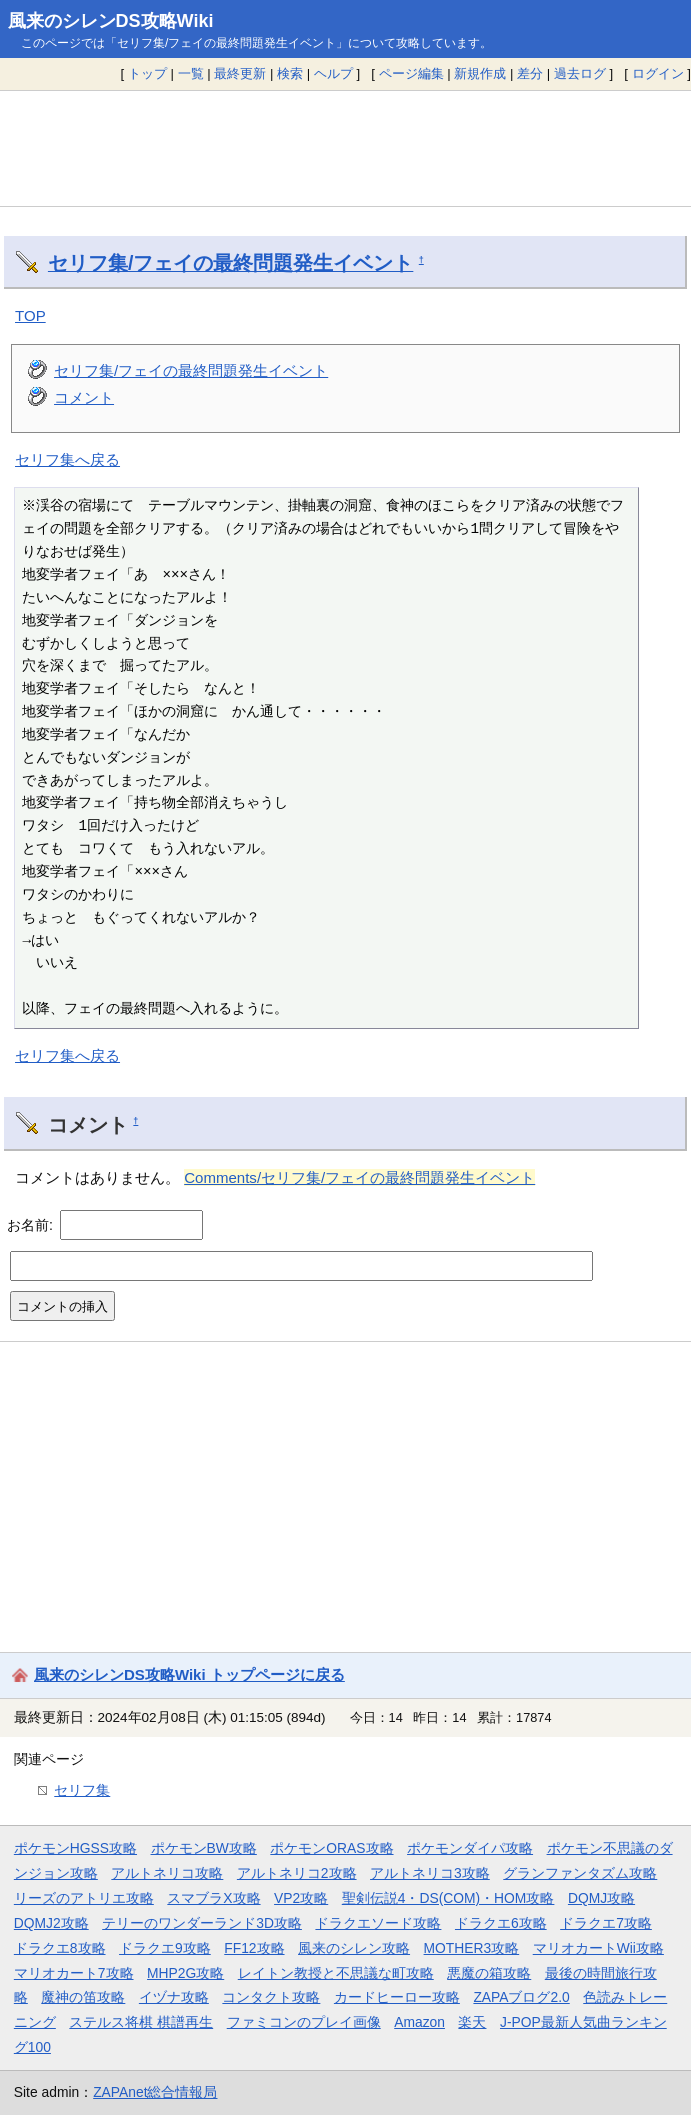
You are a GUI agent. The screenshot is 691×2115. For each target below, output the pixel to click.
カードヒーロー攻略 (397, 1997)
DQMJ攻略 (601, 1898)
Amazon (419, 2022)
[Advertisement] (345, 148)
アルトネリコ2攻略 (297, 1873)
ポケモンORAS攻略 (331, 1848)
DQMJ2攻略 (51, 1923)
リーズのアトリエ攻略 (84, 1898)
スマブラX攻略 (213, 1898)
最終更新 (240, 73)
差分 (530, 73)
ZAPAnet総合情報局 (155, 2092)
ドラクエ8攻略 (60, 1948)
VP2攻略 (301, 1898)
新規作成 (480, 73)
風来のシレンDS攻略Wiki (111, 21)
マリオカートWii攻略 (598, 1948)
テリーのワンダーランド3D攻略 (202, 1923)
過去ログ (580, 73)
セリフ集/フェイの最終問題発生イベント (230, 263)
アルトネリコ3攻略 (430, 1873)
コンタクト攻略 (271, 1997)
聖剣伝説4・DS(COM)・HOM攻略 (448, 1898)
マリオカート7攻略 (74, 1973)
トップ (147, 73)
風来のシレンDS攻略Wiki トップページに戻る (189, 1674)
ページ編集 (411, 73)
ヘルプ (333, 73)
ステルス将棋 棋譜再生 (141, 2022)
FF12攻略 (254, 1948)
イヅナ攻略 (174, 1997)
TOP (30, 315)
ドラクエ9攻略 (165, 1948)
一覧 (191, 73)
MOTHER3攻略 (472, 1948)
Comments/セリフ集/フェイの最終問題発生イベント (359, 1177)
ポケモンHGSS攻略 (75, 1848)
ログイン (658, 73)
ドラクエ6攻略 (501, 1923)
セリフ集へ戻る (67, 459)
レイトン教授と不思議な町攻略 (336, 1973)
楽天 (472, 2022)
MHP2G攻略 (185, 1973)
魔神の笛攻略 (83, 1997)
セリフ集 (82, 1790)
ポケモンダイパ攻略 (470, 1848)
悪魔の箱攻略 (489, 1973)
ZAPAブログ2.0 (521, 1997)
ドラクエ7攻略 (606, 1923)
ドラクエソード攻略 (378, 1923)
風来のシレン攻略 (354, 1948)
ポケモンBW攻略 (204, 1848)
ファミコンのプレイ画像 (304, 2022)
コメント (84, 397)
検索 (290, 73)
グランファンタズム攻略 (580, 1873)
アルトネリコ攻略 (167, 1873)
